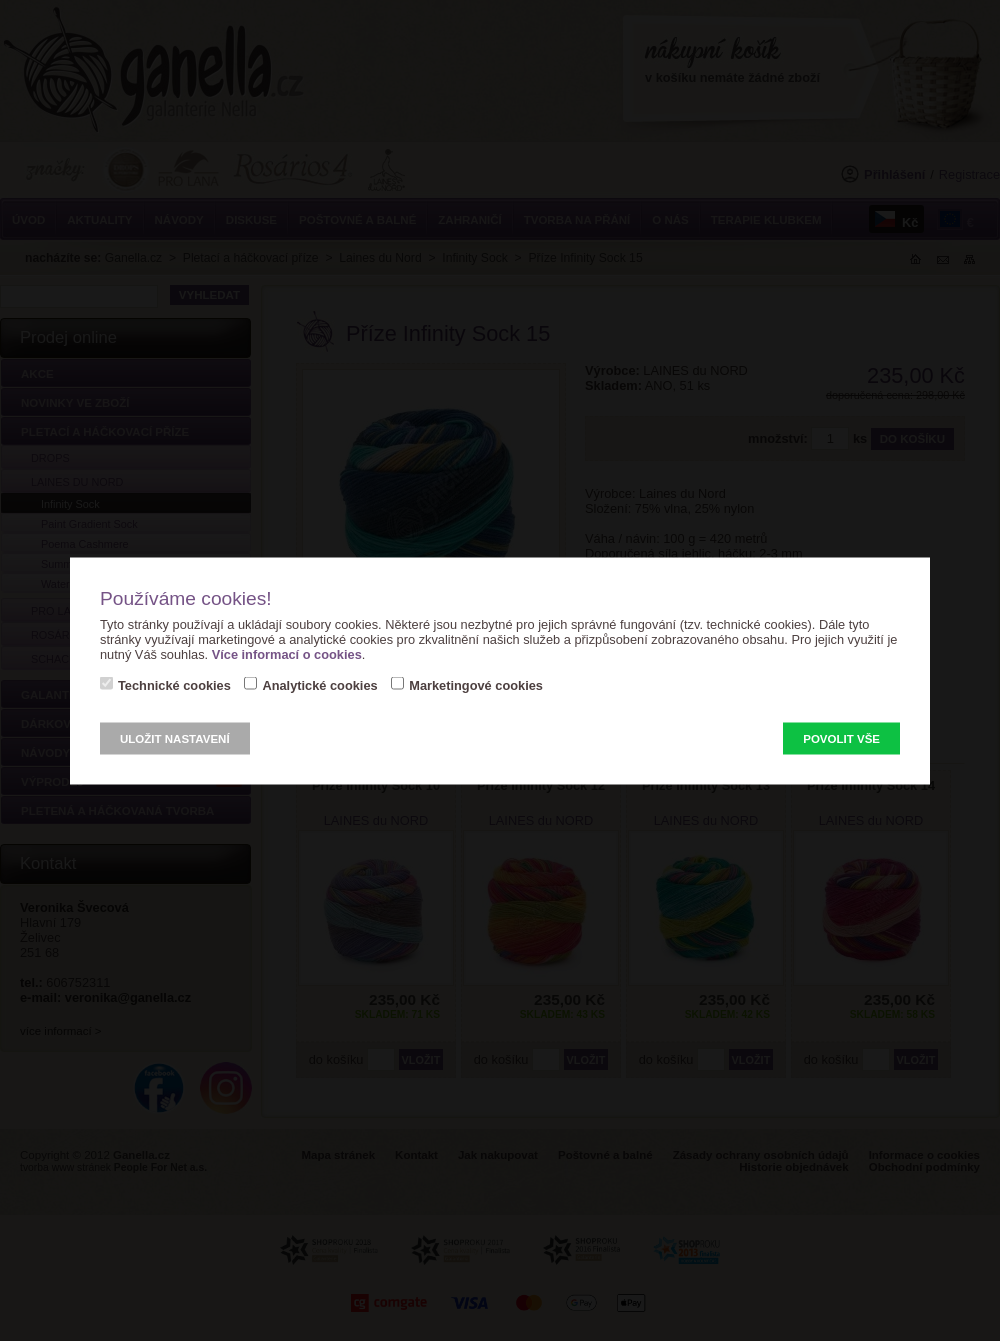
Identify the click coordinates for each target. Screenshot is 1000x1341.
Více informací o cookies (287, 653)
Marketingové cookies (476, 684)
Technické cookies (174, 684)
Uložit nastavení (175, 738)
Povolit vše (841, 738)
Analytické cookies (319, 684)
